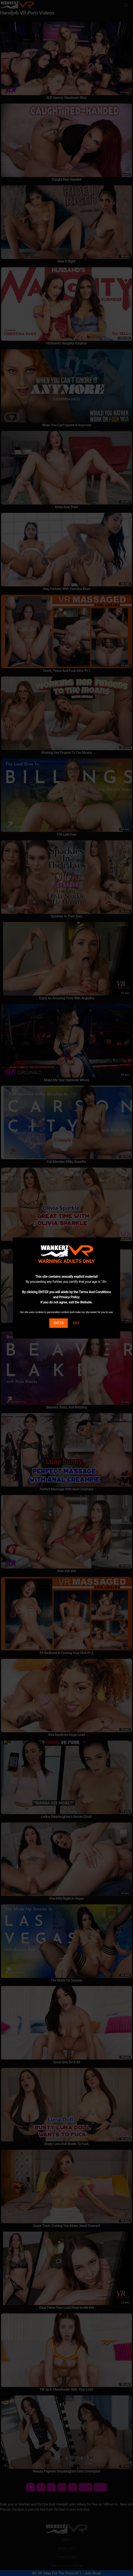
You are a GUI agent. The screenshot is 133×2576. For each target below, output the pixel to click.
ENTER (58, 1323)
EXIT (76, 1323)
